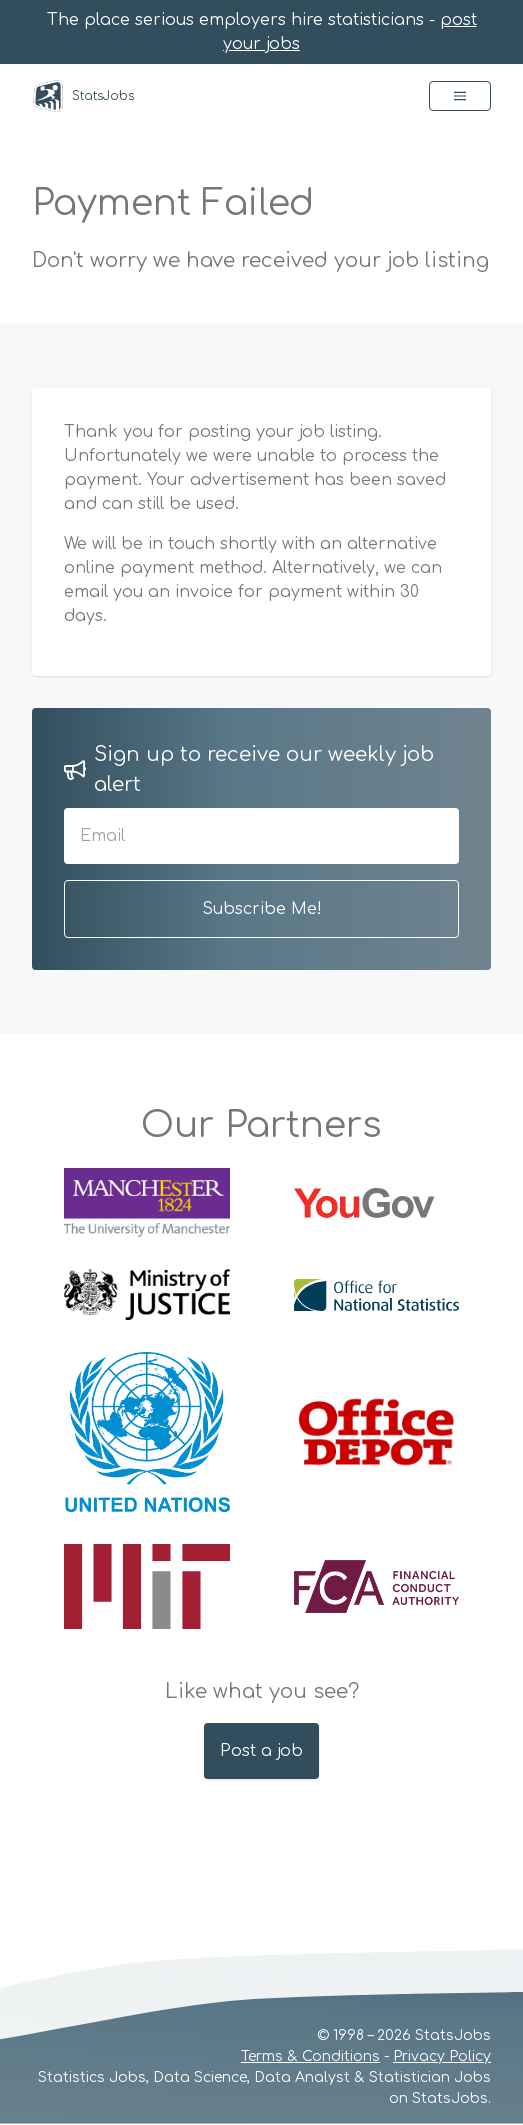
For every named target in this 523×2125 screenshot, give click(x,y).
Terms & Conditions (310, 2056)
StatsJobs (83, 96)
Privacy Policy (442, 2056)
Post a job (261, 1751)
